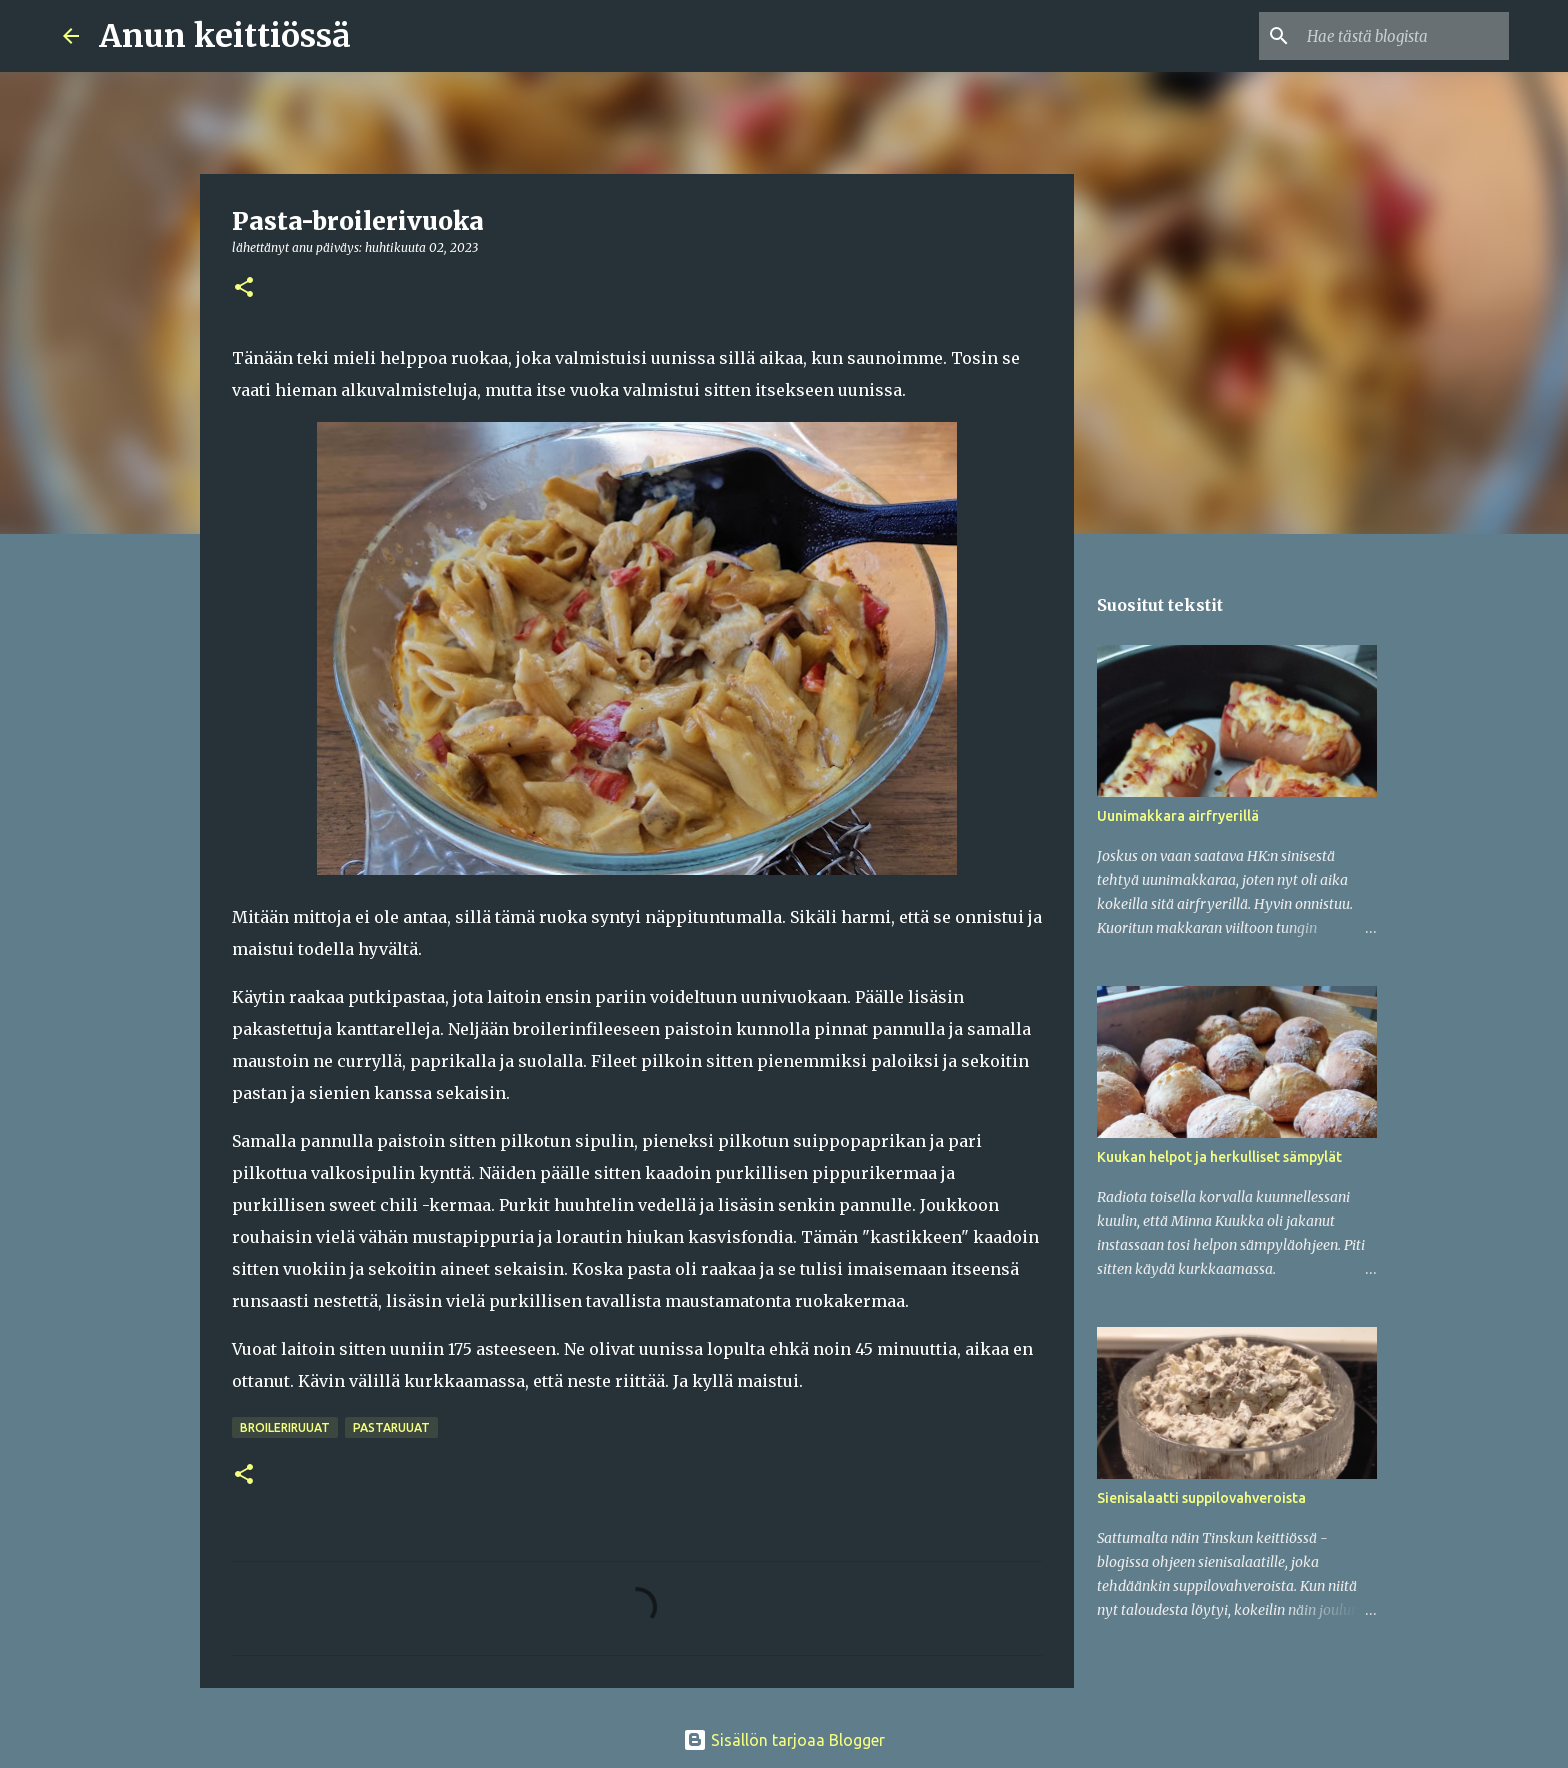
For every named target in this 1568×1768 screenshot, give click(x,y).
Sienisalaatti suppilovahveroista (1201, 1498)
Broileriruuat (285, 1427)
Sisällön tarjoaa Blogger (784, 1740)
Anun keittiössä (225, 36)
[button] (244, 288)
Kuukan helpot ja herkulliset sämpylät (1219, 1157)
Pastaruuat (391, 1427)
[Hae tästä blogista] (1404, 36)
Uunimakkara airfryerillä (1178, 816)
